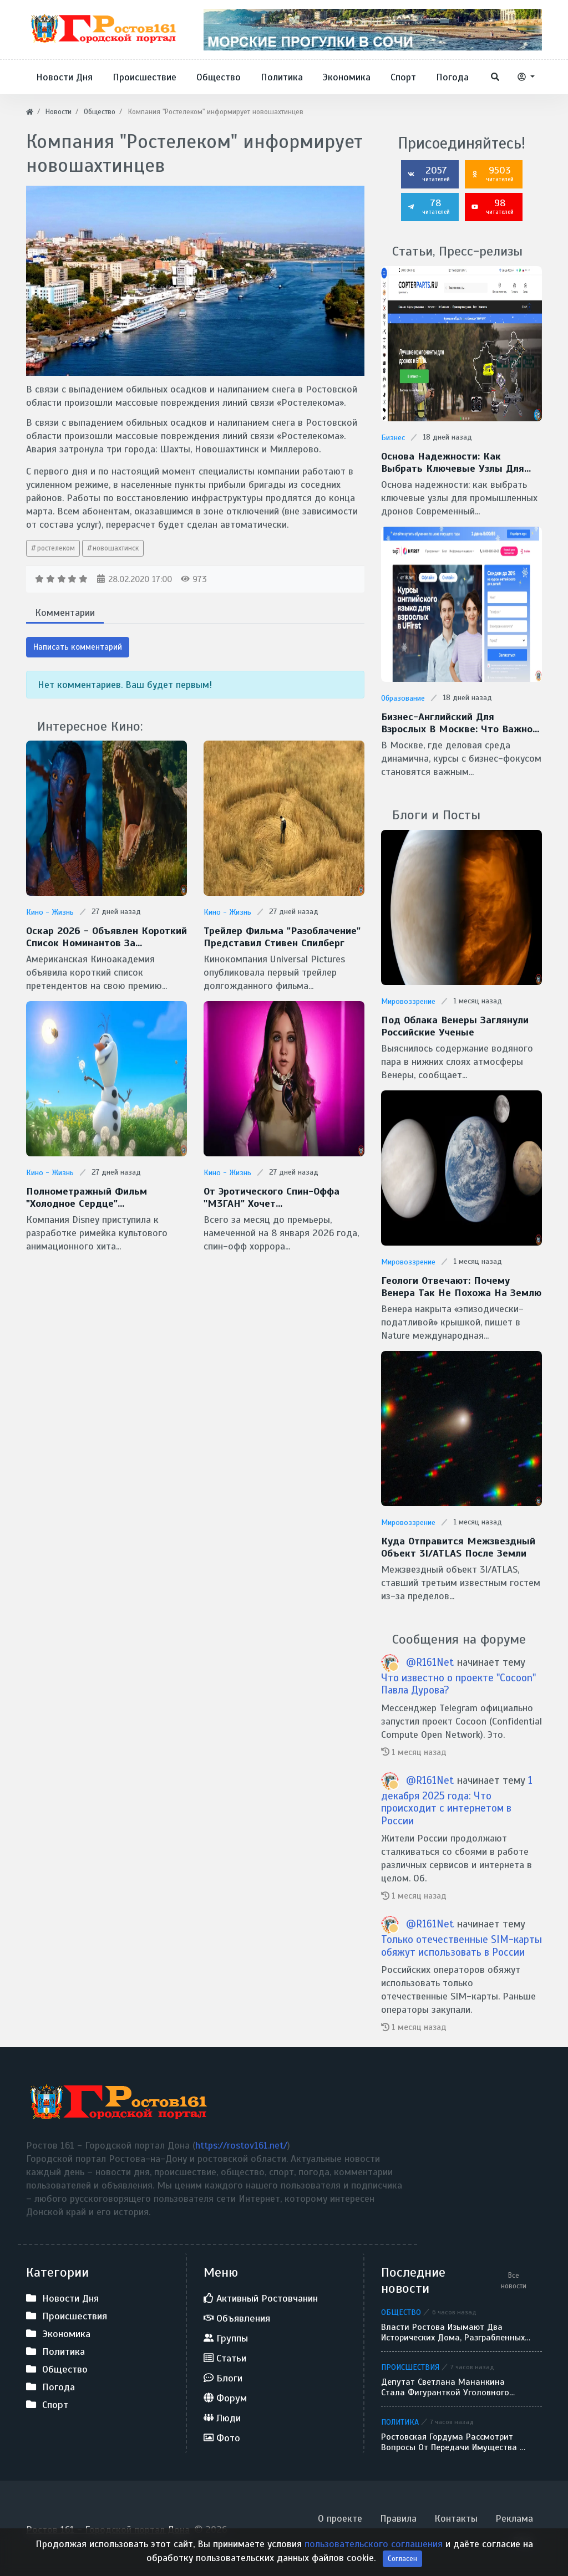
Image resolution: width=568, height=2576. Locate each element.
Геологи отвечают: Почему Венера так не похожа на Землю (459, 1285)
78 (428, 206)
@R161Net (430, 1659)
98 (492, 206)
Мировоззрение (408, 1000)
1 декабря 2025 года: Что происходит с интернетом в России (456, 1797)
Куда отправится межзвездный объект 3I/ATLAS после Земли (456, 1545)
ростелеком (56, 548)
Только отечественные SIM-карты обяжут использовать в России (461, 1943)
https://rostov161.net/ (241, 2143)
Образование (403, 697)
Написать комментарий (77, 647)
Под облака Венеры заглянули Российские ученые (453, 1025)
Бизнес (393, 437)
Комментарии (65, 612)
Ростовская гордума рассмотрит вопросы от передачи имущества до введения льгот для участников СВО (456, 2440)
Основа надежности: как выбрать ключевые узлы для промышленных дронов (451, 462)
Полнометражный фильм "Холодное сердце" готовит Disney (85, 1197)
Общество (401, 2310)
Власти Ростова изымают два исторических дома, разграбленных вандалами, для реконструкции (453, 2330)
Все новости (513, 2278)
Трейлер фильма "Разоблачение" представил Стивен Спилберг (281, 936)
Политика (400, 2420)
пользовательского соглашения (374, 2559)
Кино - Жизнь (50, 912)
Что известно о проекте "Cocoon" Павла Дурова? (458, 1681)
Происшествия (410, 2365)
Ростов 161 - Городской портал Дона (108, 2527)
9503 (492, 173)
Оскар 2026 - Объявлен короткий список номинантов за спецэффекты (104, 936)
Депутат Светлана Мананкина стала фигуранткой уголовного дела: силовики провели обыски (447, 2385)
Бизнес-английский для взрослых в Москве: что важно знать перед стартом (461, 722)
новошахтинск (116, 548)
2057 (428, 173)
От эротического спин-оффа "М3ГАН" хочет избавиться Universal (271, 1197)
